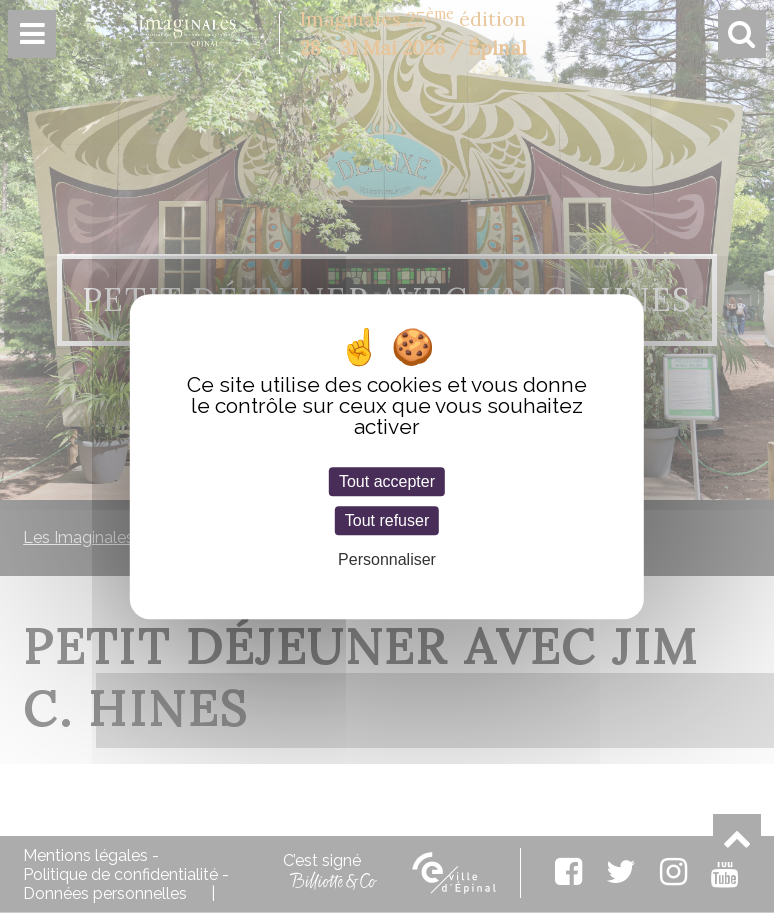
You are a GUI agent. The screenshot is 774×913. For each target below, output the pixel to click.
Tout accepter (387, 481)
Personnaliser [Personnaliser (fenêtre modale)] (387, 559)
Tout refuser (387, 520)
